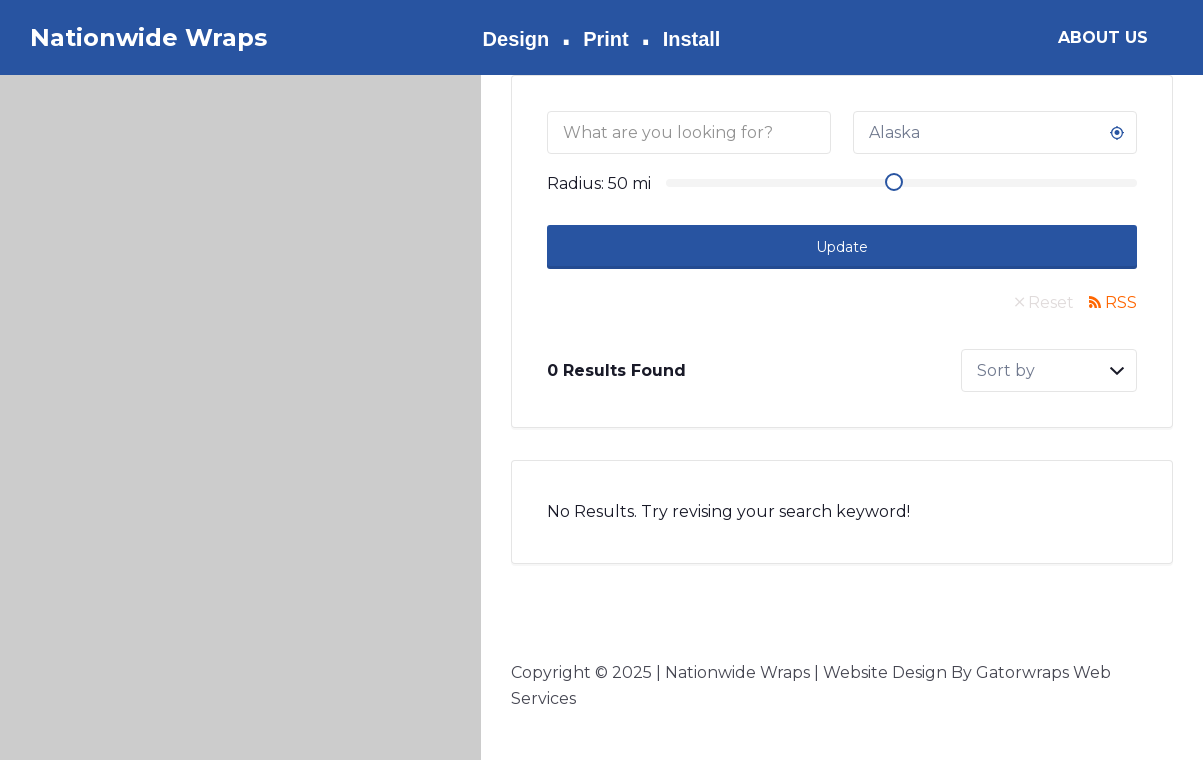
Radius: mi (599, 183)
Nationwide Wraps (148, 37)
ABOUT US (1103, 37)
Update (842, 247)
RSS (1121, 302)
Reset (1051, 302)
